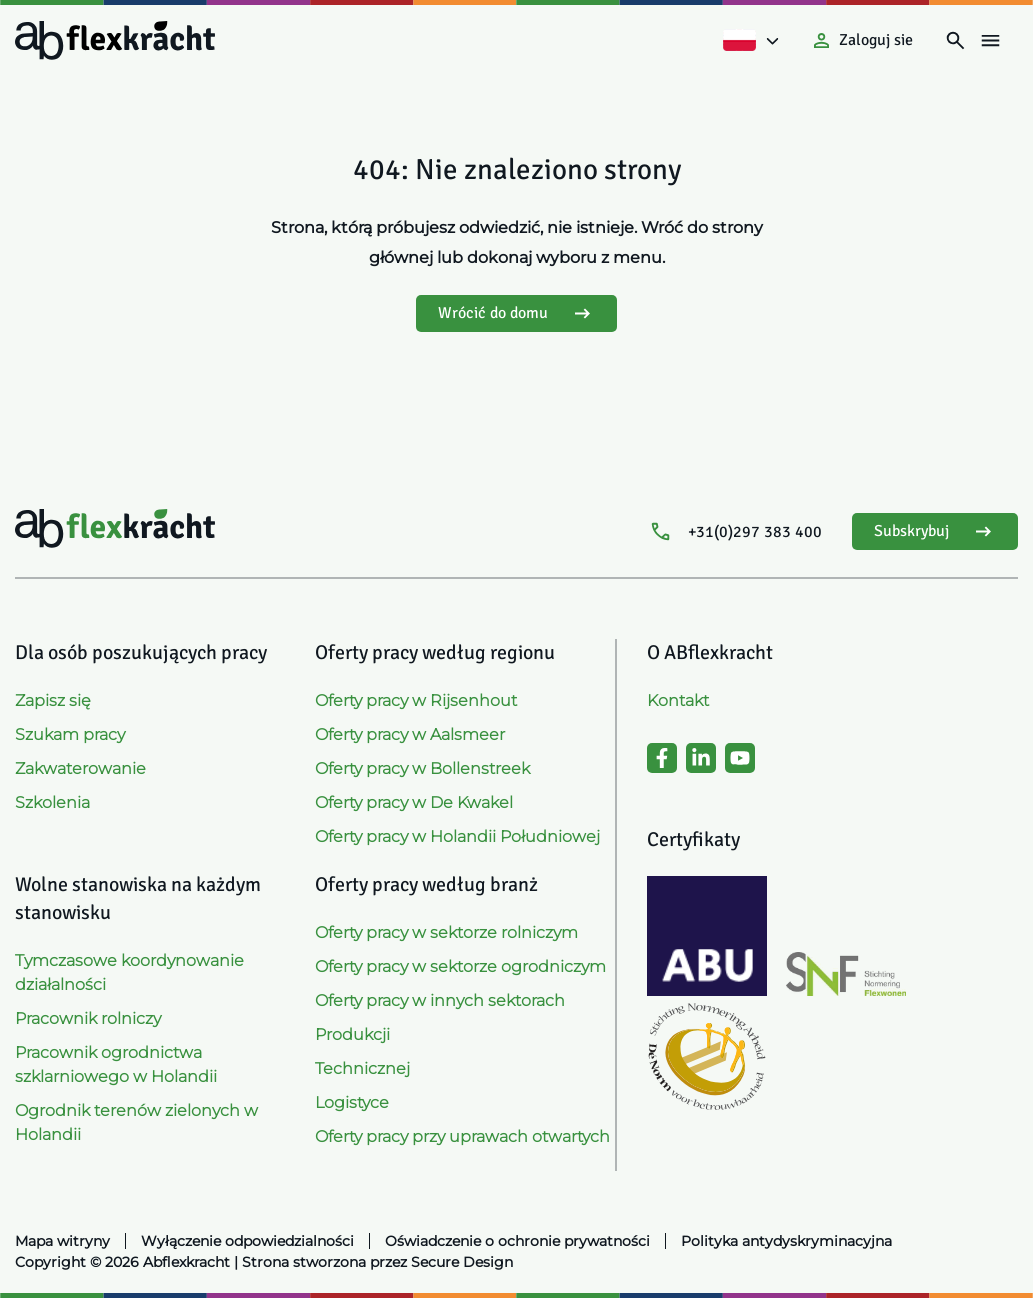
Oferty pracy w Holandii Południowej (457, 836)
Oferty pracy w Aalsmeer (410, 734)
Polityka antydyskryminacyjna (786, 1241)
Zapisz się (53, 700)
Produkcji (352, 1034)
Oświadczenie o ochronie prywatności (517, 1241)
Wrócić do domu (516, 313)
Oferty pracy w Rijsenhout (416, 700)
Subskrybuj (935, 531)
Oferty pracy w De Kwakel (414, 802)
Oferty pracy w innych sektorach (440, 1000)
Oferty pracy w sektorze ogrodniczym (460, 966)
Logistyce (352, 1102)
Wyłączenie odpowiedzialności (247, 1241)
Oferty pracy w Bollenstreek (422, 768)
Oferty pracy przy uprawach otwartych (462, 1136)
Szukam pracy (70, 734)
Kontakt (678, 700)
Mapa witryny (62, 1241)
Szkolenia (52, 802)
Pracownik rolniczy (88, 1018)
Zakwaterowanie (80, 768)
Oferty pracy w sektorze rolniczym (446, 932)
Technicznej (362, 1068)
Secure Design (462, 1262)
